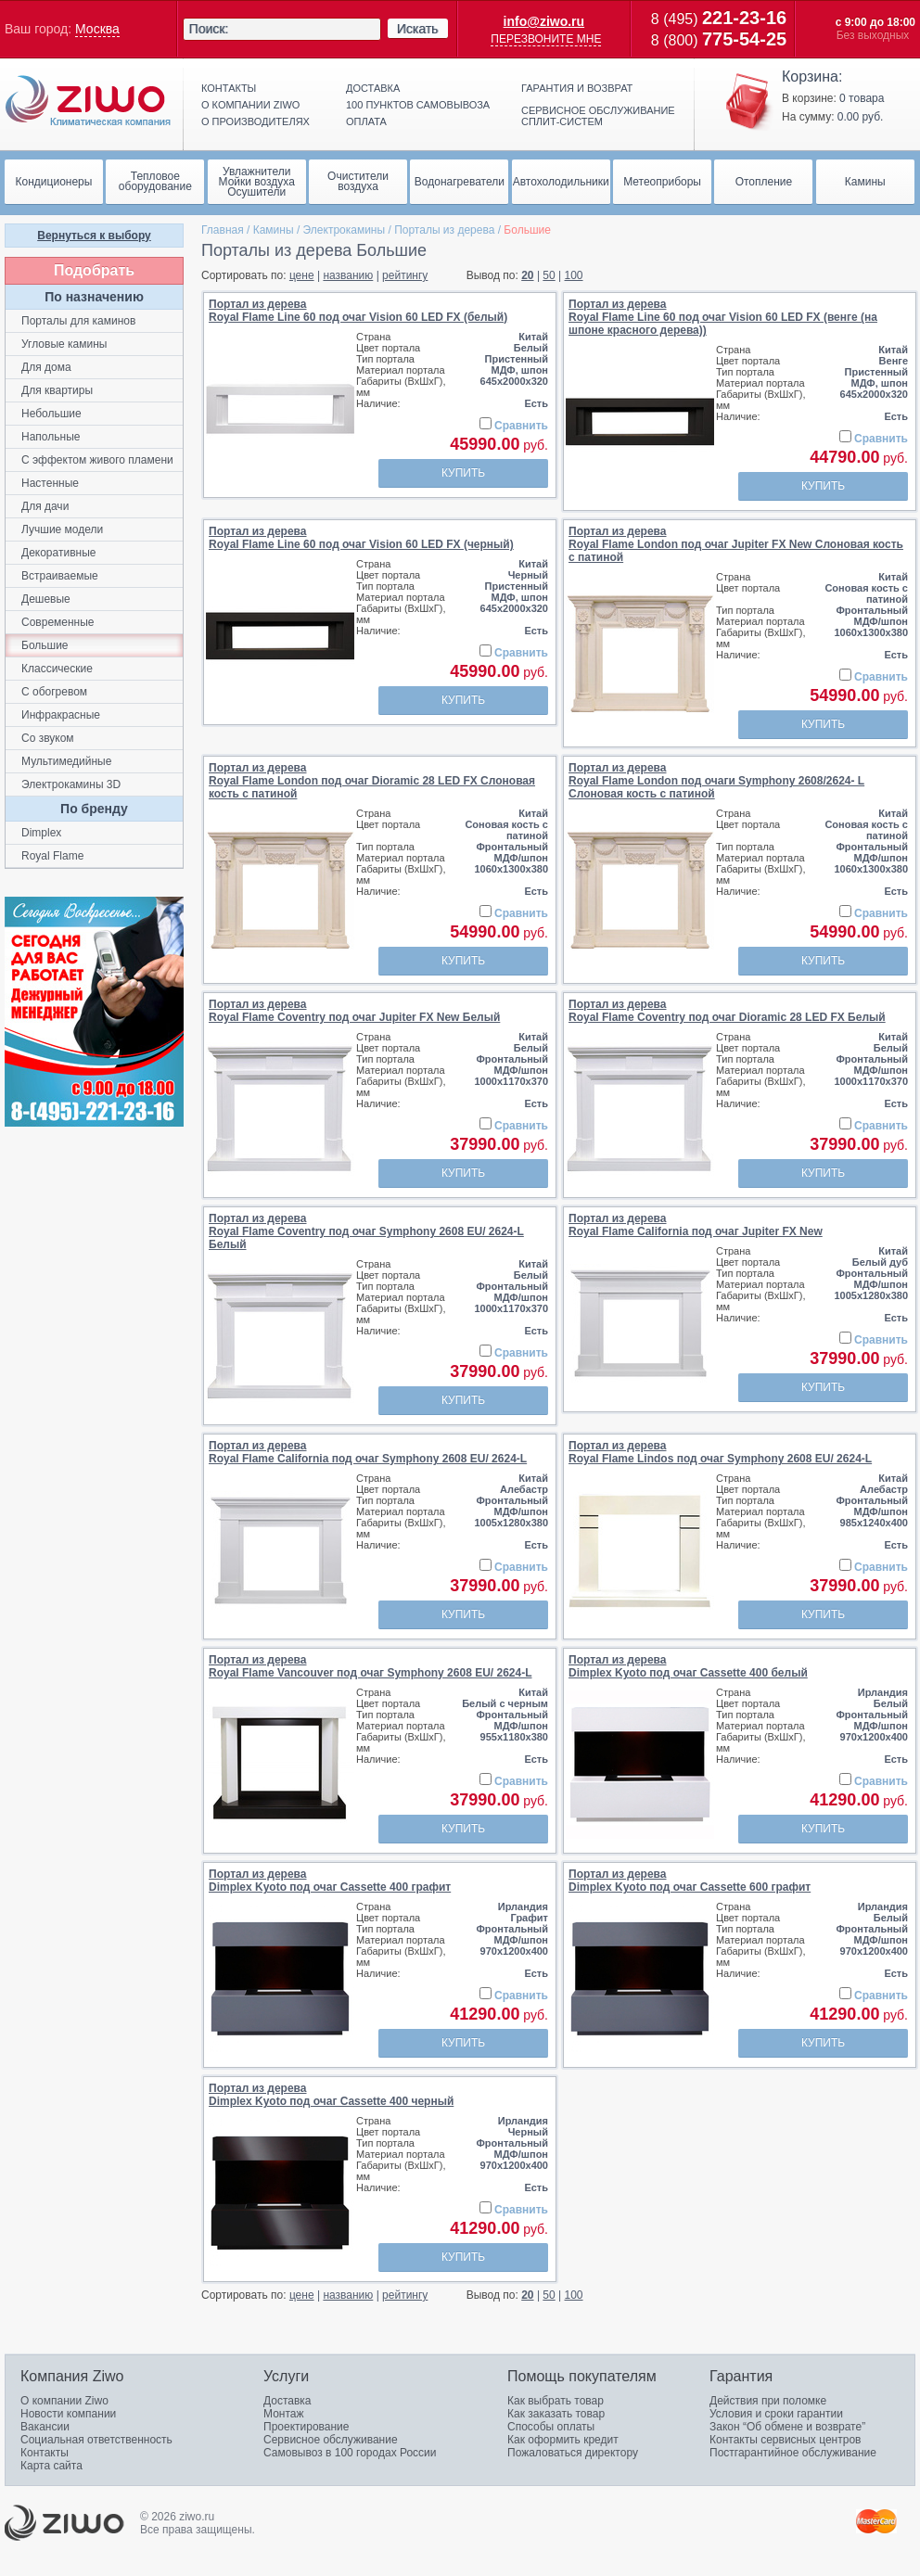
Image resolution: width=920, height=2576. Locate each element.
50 (549, 275)
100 (574, 275)
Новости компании (68, 2413)
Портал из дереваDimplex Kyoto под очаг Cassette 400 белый (688, 1666)
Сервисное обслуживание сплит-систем (598, 116)
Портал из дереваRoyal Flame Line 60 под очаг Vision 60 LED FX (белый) (358, 311)
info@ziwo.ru (544, 21)
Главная (222, 229)
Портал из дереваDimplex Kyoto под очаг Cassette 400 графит (330, 1881)
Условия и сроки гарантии (776, 2413)
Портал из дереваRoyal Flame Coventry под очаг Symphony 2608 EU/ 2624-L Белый (366, 1231)
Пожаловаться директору (572, 2452)
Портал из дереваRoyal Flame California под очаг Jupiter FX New (696, 1225)
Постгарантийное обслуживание (792, 2452)
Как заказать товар (556, 2413)
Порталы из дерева (444, 229)
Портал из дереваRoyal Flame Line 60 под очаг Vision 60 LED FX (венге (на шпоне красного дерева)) (723, 317)
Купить (463, 472)
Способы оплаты (550, 2426)
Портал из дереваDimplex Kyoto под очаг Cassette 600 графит (690, 1881)
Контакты (228, 88)
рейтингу (405, 275)
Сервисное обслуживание (330, 2439)
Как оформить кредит (563, 2439)
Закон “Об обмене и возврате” (787, 2426)
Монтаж (283, 2413)
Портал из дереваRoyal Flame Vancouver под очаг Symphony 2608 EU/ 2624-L (370, 1666)
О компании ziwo (250, 104)
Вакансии (45, 2426)
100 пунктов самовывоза (418, 104)
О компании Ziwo (64, 2400)
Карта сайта (51, 2465)
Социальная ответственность (96, 2439)
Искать (418, 28)
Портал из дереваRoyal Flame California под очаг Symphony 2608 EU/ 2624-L (368, 1452)
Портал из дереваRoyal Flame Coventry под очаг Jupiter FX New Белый (354, 1011)
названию (348, 275)
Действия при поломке (767, 2400)
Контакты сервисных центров (785, 2439)
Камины (273, 229)
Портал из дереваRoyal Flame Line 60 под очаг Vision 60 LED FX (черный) (361, 538)
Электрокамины (344, 229)
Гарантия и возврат (576, 88)
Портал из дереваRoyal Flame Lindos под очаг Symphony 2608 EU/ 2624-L (720, 1452)
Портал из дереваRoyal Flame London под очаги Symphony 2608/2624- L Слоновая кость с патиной (716, 780)
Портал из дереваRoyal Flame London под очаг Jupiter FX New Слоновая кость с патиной (736, 544)
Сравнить (521, 425)
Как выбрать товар (555, 2400)
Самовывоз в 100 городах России (350, 2452)
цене (301, 275)
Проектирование (306, 2426)
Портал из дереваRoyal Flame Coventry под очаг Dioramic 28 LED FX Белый (727, 1011)
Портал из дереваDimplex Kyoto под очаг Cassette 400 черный (331, 2095)
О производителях (255, 121)
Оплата (366, 121)
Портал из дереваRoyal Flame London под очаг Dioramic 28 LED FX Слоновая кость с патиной (372, 780)
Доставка (373, 88)
